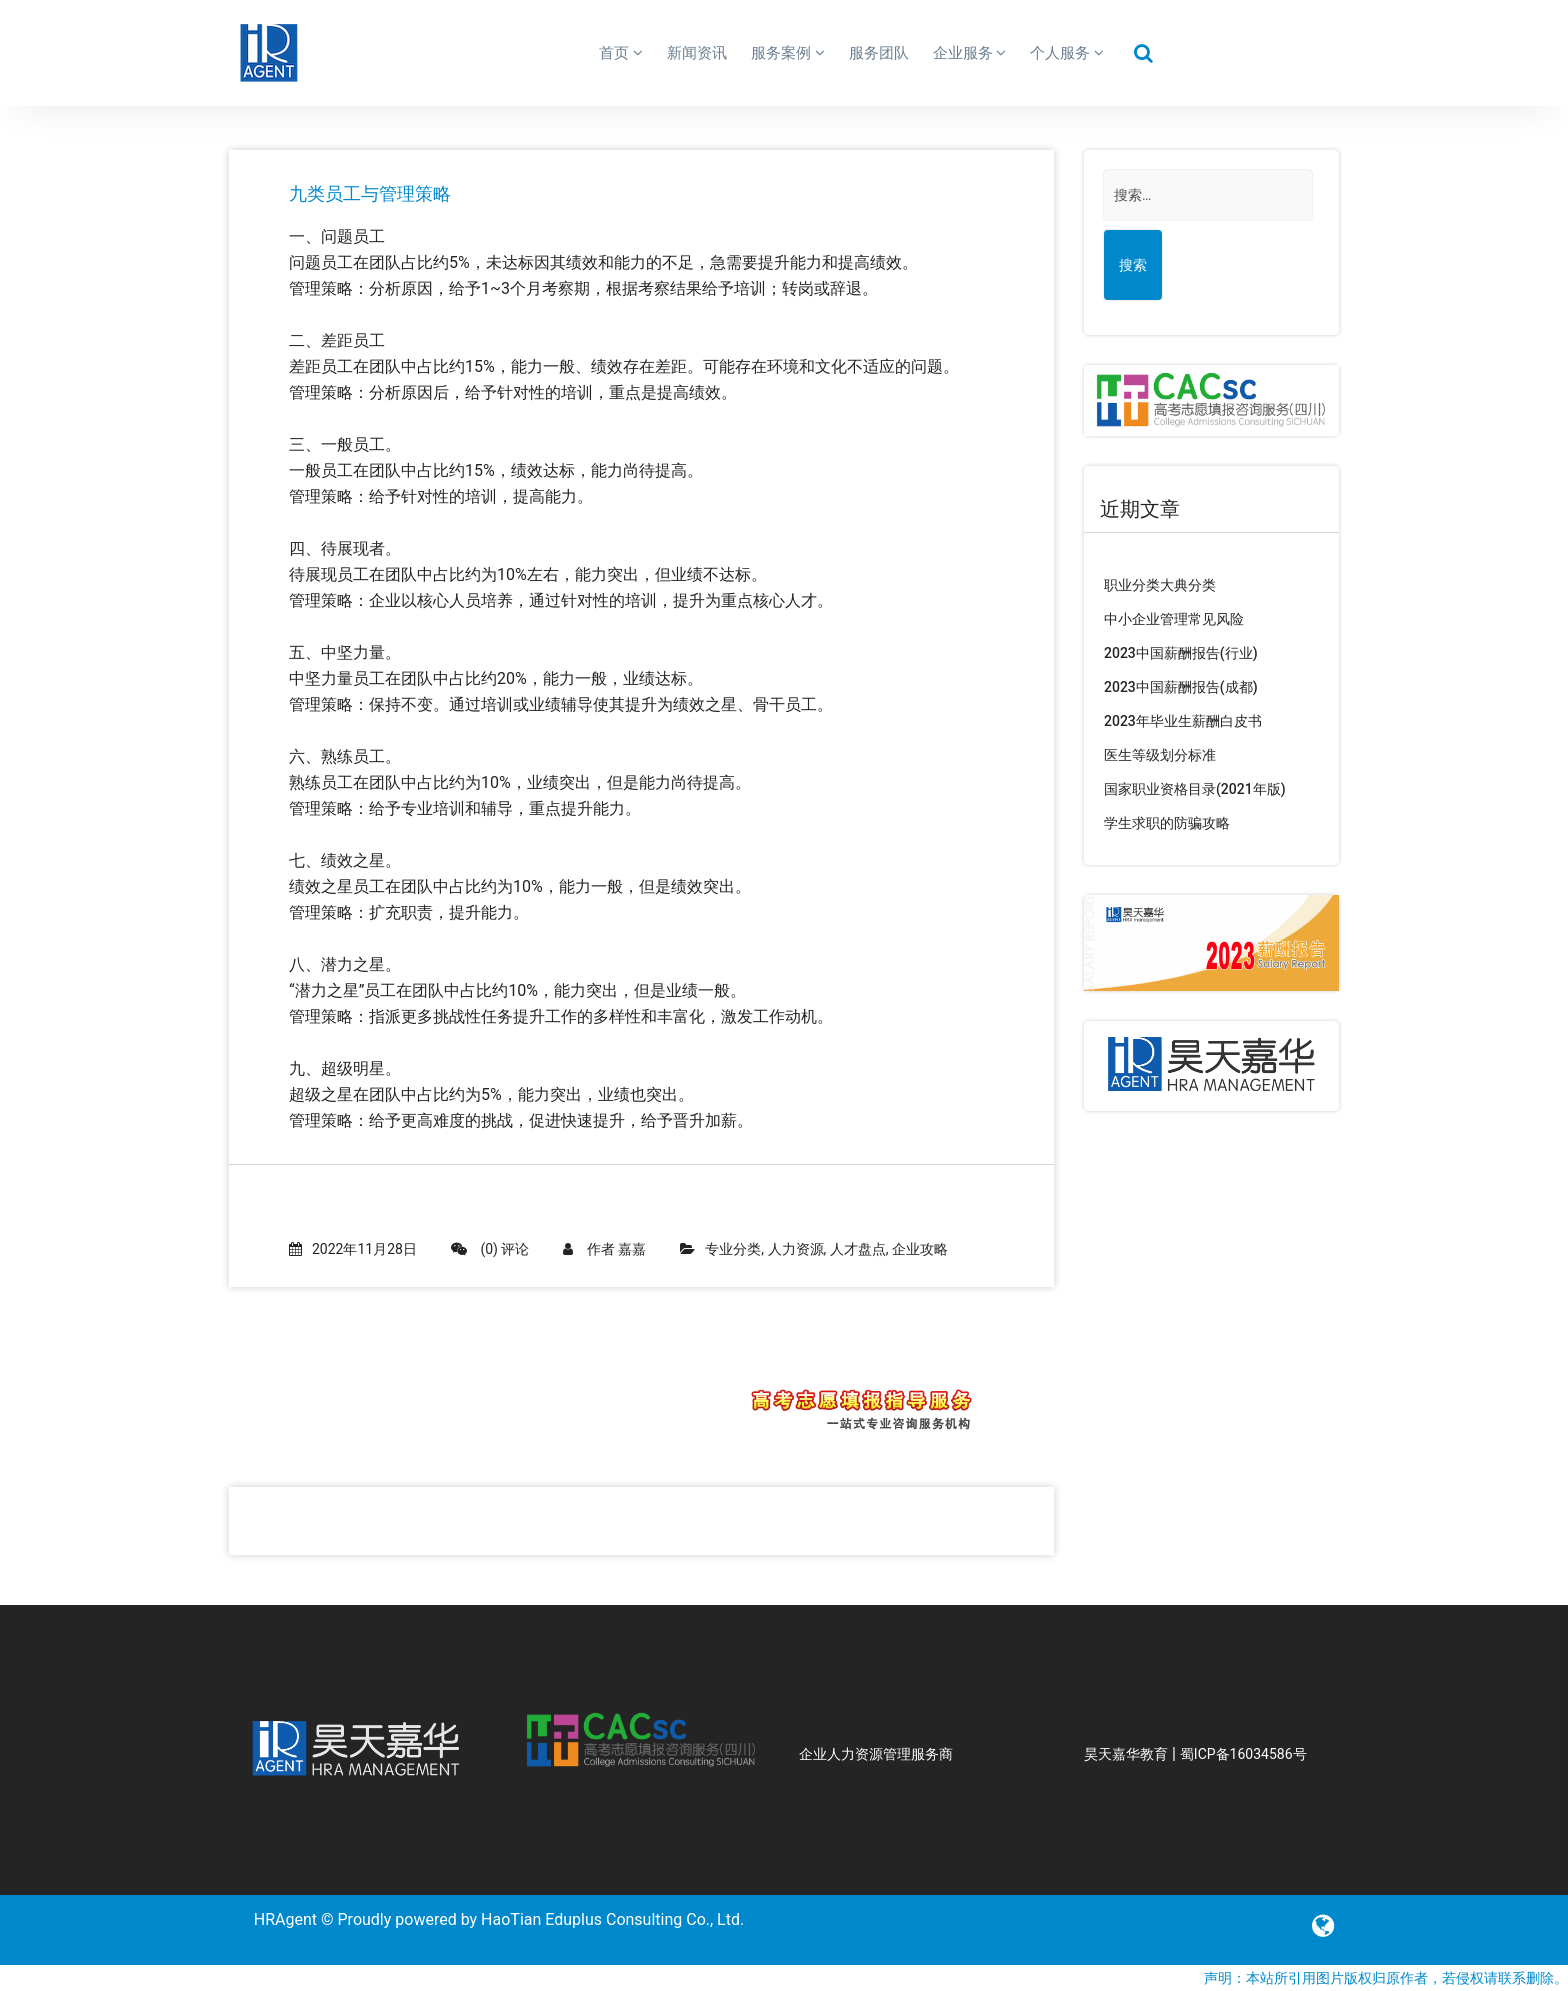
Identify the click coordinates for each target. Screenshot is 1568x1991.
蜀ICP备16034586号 (1243, 1754)
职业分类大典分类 (1160, 585)
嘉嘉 (632, 1249)
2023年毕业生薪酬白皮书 (1183, 721)
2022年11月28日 (353, 1249)
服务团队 (879, 53)
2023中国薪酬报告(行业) (1181, 653)
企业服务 (970, 53)
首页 (621, 53)
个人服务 (1067, 53)
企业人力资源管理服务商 (876, 1754)
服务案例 (788, 53)
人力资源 (796, 1249)
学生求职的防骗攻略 (1167, 823)
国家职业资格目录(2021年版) (1195, 789)
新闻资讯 (697, 53)
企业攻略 (920, 1249)
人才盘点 (858, 1249)
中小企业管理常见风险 (1174, 619)
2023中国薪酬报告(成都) (1181, 687)
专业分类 (733, 1249)
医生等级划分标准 (1160, 755)
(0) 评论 (490, 1249)
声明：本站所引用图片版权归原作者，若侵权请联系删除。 (1386, 1978)
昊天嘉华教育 (1126, 1754)
